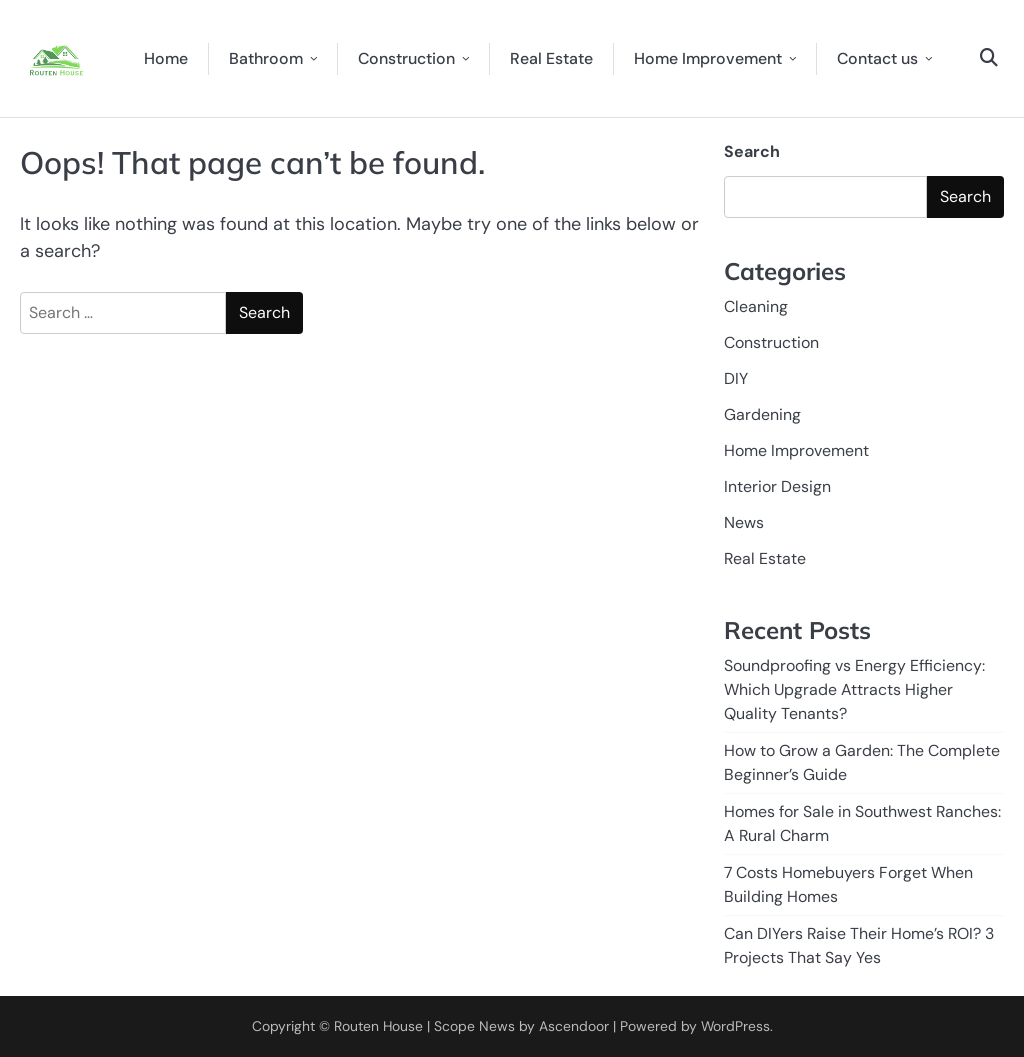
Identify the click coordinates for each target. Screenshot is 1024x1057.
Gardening (762, 414)
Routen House (378, 1026)
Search (752, 151)
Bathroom (266, 58)
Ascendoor (574, 1026)
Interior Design (777, 486)
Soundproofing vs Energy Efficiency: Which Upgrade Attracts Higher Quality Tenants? (854, 689)
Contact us (877, 58)
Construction (406, 58)
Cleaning (756, 306)
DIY (736, 378)
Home (166, 58)
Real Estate (551, 58)
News (744, 522)
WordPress (735, 1026)
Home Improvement (708, 58)
